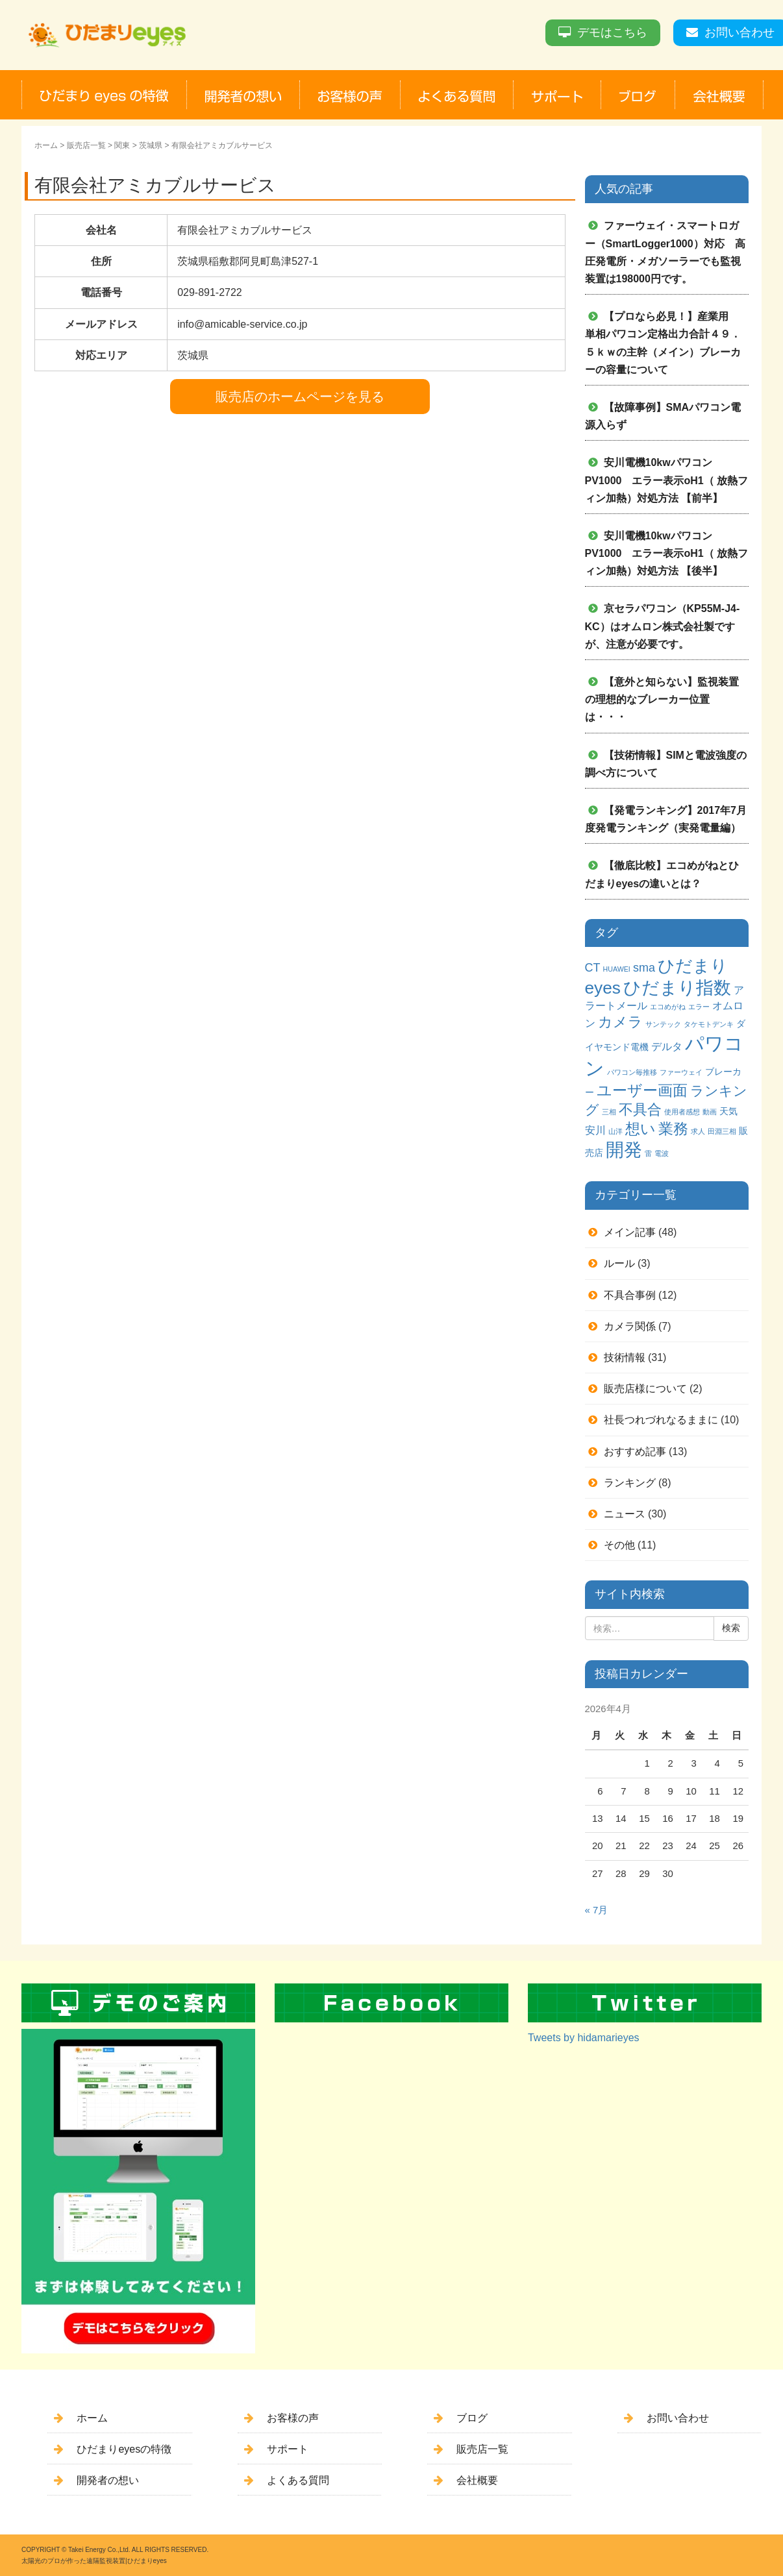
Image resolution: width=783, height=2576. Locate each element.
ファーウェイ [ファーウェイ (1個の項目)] (681, 1072)
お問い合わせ (739, 32)
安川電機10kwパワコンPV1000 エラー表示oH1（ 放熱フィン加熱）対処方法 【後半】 (667, 553)
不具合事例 (630, 1295)
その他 (619, 1545)
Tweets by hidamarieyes (584, 2037)
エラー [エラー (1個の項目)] (699, 1007)
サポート (287, 2449)
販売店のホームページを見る (300, 396)
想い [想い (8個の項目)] (640, 1129)
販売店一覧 (86, 145)
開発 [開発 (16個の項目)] (624, 1150)
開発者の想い (108, 2480)
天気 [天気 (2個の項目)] (728, 1111)
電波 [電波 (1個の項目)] (661, 1153)
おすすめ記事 (635, 1451)
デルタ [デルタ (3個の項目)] (666, 1046)
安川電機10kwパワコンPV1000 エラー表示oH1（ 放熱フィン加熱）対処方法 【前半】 (667, 480)
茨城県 (150, 145)
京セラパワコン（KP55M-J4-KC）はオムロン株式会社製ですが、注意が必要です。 (662, 626)
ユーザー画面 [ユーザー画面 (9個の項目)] (642, 1090)
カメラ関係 (630, 1326)
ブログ (472, 2417)
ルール (619, 1263)
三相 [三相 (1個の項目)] (609, 1112)
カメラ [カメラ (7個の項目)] (620, 1022)
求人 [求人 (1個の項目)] (698, 1131)
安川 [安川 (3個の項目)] (595, 1130)
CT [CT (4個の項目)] (593, 967)
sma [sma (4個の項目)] (644, 967)
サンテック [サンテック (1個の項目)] (663, 1024)
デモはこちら (612, 32)
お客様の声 (293, 2417)
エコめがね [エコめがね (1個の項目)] (668, 1007)
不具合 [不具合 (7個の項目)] (640, 1109)
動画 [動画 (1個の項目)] (709, 1112)
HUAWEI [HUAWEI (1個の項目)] (616, 969)
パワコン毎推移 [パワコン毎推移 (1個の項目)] (632, 1072)
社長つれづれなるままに (661, 1419)
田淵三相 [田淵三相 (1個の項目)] (722, 1131)
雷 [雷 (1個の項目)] (648, 1153)
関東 (122, 145)
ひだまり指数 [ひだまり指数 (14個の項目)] (677, 988)
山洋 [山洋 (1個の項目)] (615, 1131)
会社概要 (477, 2480)
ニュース (624, 1513)
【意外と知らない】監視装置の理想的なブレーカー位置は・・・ (662, 699)
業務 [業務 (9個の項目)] (673, 1128)
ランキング (630, 1482)
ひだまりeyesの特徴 (124, 2449)
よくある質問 (298, 2480)
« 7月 (596, 1910)
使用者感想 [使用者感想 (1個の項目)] (682, 1112)
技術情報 (624, 1357)
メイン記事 (630, 1232)
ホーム (46, 145)
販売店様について (645, 1388)
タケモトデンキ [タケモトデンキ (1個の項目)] (709, 1024)
